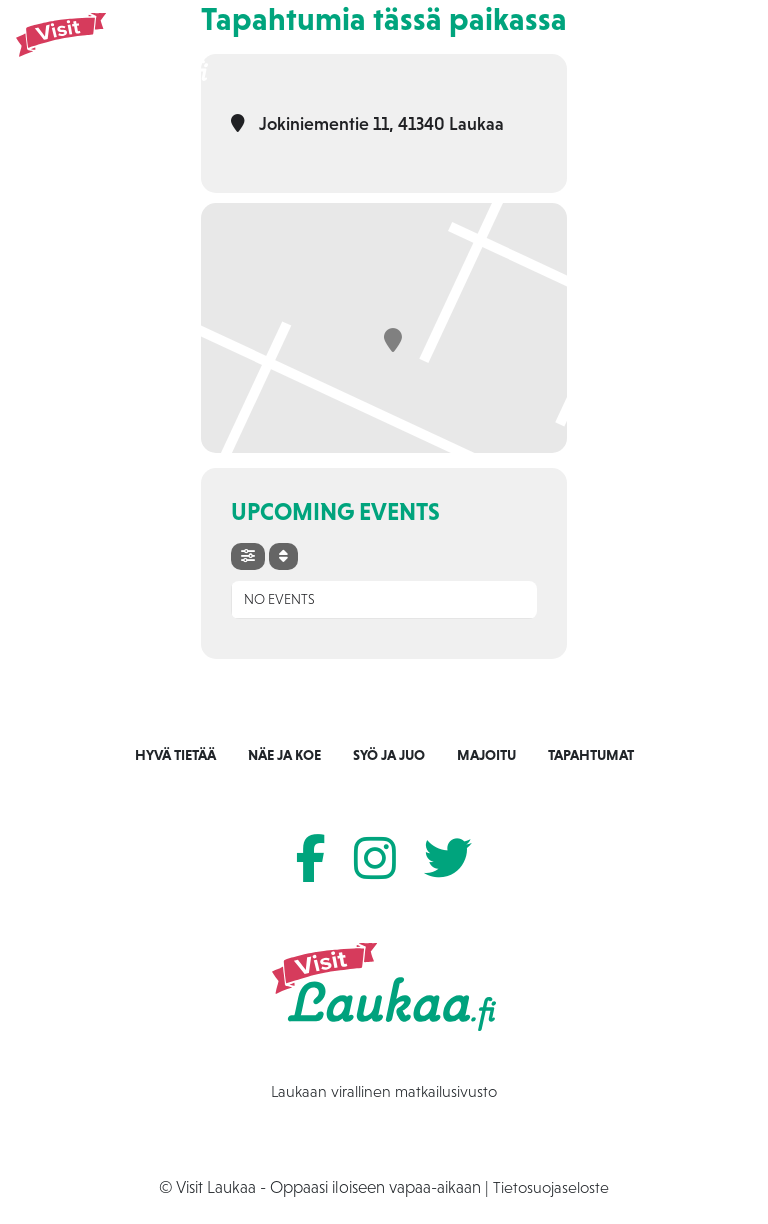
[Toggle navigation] (717, 50)
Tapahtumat (591, 755)
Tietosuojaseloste (551, 1187)
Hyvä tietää (175, 755)
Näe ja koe (284, 755)
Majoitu (486, 755)
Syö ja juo (389, 755)
